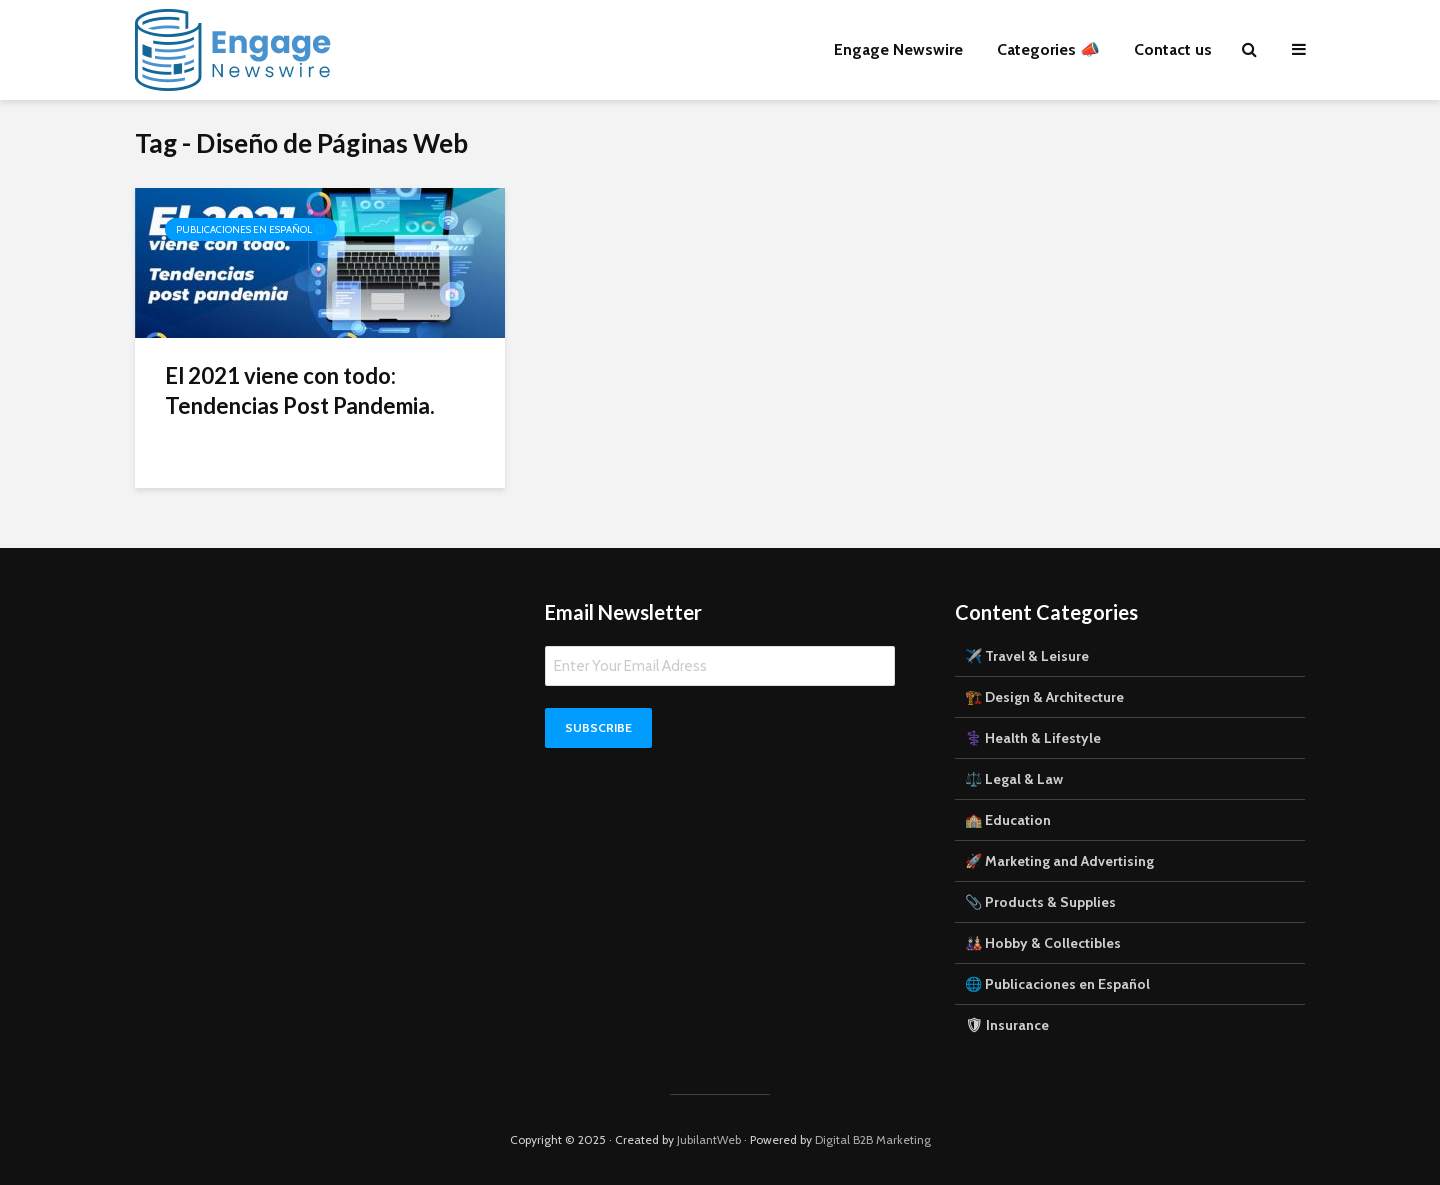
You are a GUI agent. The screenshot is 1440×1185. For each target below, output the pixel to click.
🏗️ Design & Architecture (1044, 697)
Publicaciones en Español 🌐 (251, 229)
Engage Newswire (898, 49)
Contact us (1173, 49)
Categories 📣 (1048, 49)
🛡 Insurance (1007, 1025)
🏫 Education (1008, 820)
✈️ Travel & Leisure (1027, 656)
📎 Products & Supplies (1040, 902)
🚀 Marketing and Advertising (1059, 861)
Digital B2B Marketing (873, 1139)
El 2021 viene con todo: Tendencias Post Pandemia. (300, 390)
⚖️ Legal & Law (1014, 779)
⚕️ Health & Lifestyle (1033, 738)
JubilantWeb (709, 1139)
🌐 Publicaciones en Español (1057, 984)
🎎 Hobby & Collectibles (1043, 943)
